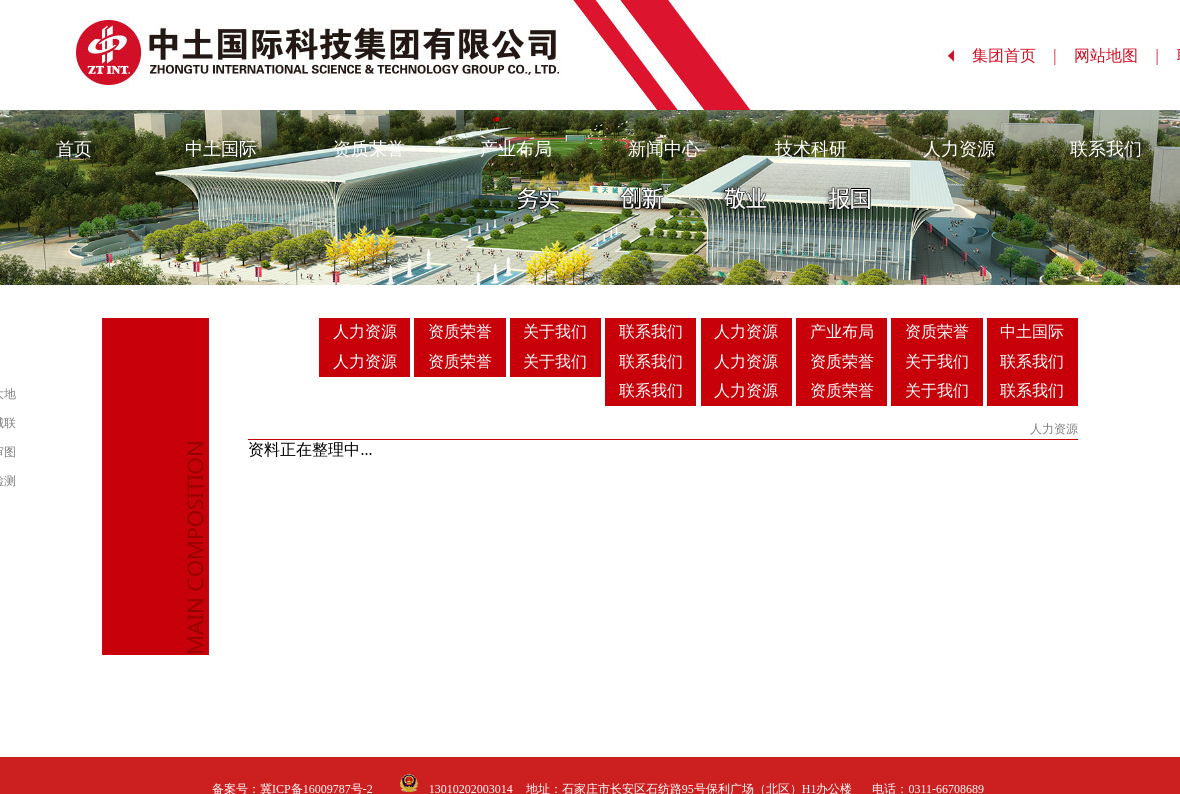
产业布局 (516, 149)
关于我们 (555, 331)
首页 (74, 149)
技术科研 (811, 149)
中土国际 (221, 149)
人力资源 (959, 149)
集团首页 (1014, 55)
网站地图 (1116, 55)
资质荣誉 (369, 149)
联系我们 (1106, 149)
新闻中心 (664, 149)
